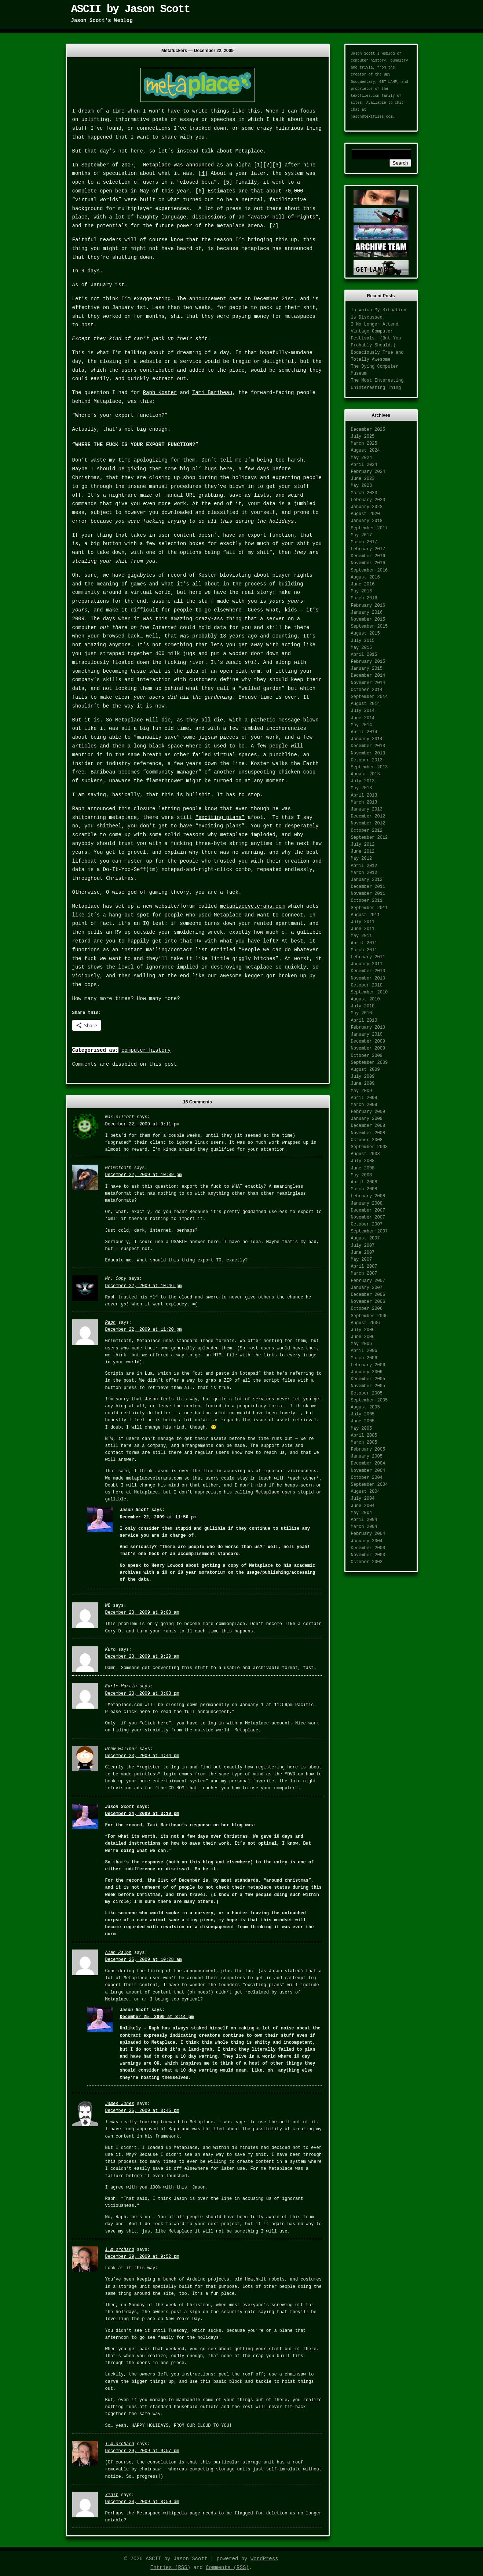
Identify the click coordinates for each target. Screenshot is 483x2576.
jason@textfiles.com (372, 117)
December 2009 (368, 1041)
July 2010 (363, 1006)
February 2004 (368, 1533)
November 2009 (368, 1048)
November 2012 (368, 823)
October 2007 (367, 1224)
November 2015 (368, 619)
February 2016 (368, 605)
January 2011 (367, 964)
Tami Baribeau (212, 393)
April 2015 (364, 654)
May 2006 (361, 1343)
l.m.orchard (119, 2249)
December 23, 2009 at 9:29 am (142, 1656)
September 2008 (369, 1147)
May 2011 (361, 935)
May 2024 (361, 457)
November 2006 (368, 1301)
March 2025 (364, 443)
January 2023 (367, 507)
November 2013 (368, 753)
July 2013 (363, 781)
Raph (110, 1322)
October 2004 (367, 1477)
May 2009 (361, 1091)
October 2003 (367, 1562)
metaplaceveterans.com (252, 906)
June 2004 (363, 1506)
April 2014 (364, 732)
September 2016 (369, 570)
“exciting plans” (220, 817)
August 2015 (365, 633)
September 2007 (369, 1231)
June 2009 (363, 1083)
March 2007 (364, 1273)
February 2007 (368, 1280)
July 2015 (363, 640)
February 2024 (368, 471)
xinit (111, 2495)
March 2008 (364, 1189)
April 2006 (364, 1350)
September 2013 (369, 767)
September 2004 (369, 1484)
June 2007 (363, 1252)
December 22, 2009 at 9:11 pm (142, 1124)
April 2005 (364, 1435)
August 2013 (365, 774)
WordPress (264, 2559)
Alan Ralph (118, 1952)
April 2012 (364, 865)
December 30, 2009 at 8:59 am (142, 2502)
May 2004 (361, 1512)
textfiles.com (365, 96)
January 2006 (367, 1372)
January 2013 (367, 809)
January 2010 (367, 1034)
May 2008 (361, 1175)
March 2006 (364, 1358)
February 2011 (368, 957)
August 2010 (365, 999)
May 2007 (361, 1259)
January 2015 (367, 668)
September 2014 (369, 696)
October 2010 (367, 985)
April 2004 (364, 1519)
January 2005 (367, 1456)
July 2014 (363, 710)
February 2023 (368, 500)
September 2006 (369, 1316)
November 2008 (368, 1133)
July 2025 (363, 436)
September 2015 (369, 626)
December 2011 (368, 886)
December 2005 (368, 1379)
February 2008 (368, 1196)
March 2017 (364, 542)
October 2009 (367, 1055)
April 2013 (364, 795)
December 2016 (368, 556)
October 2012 (367, 830)
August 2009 (365, 1069)
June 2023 (363, 478)
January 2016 (367, 612)
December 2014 (368, 675)
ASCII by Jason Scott (130, 9)
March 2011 (364, 950)
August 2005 (365, 1407)
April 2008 (364, 1182)
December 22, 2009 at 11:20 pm (143, 1329)
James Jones (119, 2103)
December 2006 (368, 1294)
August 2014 (365, 703)
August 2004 (365, 1491)
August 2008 (365, 1154)
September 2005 (369, 1400)
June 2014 (363, 718)
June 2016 (363, 584)
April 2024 (364, 464)
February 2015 (368, 661)
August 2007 (365, 1238)
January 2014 (367, 739)
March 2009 (364, 1104)
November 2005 (368, 1386)
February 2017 (368, 549)
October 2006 (367, 1308)
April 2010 (364, 1020)
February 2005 (368, 1449)
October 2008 (367, 1140)
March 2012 (364, 872)
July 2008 (363, 1161)
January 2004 (367, 1541)
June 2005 (363, 1421)
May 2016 (361, 591)
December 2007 (368, 1210)
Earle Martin (121, 1686)
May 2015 (361, 647)
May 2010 (361, 1013)
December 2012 (368, 816)
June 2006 (363, 1337)
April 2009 (364, 1097)
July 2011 (363, 922)
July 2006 (363, 1330)
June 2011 (363, 928)
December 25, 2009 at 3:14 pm (157, 2017)
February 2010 (368, 1027)
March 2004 (364, 1526)
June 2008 (363, 1168)
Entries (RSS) (170, 2568)
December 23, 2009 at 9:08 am (142, 1612)
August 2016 (365, 577)
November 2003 (368, 1555)
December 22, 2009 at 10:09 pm (143, 1174)
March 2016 (364, 598)
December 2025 (368, 429)
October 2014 (367, 689)
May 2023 (361, 485)
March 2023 (364, 493)
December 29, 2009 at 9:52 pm (142, 2256)
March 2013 (364, 802)
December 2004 (368, 1463)
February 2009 (368, 1111)
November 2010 (368, 978)
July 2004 (363, 1498)
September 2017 (369, 528)
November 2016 (368, 563)
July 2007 (363, 1245)
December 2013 (368, 746)
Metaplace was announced (178, 165)
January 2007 (367, 1287)
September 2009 (369, 1062)
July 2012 (363, 844)
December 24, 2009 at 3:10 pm (142, 1813)
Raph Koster (160, 393)
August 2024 (365, 450)
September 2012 (369, 837)
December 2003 (368, 1548)
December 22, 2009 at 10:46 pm (143, 1286)
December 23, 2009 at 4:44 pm (142, 1756)
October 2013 (367, 760)
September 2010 (369, 992)
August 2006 (365, 1323)
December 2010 (368, 971)
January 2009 (367, 1118)
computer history (146, 1050)
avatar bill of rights (283, 217)
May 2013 (361, 788)
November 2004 (368, 1470)
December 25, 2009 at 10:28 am (143, 1959)
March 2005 (364, 1442)
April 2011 (364, 943)
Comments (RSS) (227, 2568)
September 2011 (369, 908)
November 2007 (368, 1217)
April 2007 (364, 1266)
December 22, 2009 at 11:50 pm (158, 1517)
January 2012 (367, 879)
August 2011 (365, 915)
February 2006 (368, 1365)
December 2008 (368, 1125)
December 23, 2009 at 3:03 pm (142, 1693)
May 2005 (361, 1428)
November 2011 (368, 893)
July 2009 (363, 1076)
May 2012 (361, 858)
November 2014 (368, 683)
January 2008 (367, 1203)
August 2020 (365, 514)
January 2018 (367, 520)
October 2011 (367, 900)
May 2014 (361, 725)
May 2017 (361, 535)
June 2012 (363, 851)
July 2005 (363, 1414)
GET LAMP (388, 82)
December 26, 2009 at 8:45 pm (142, 2110)
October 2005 (367, 1393)
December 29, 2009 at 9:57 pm (142, 2451)
